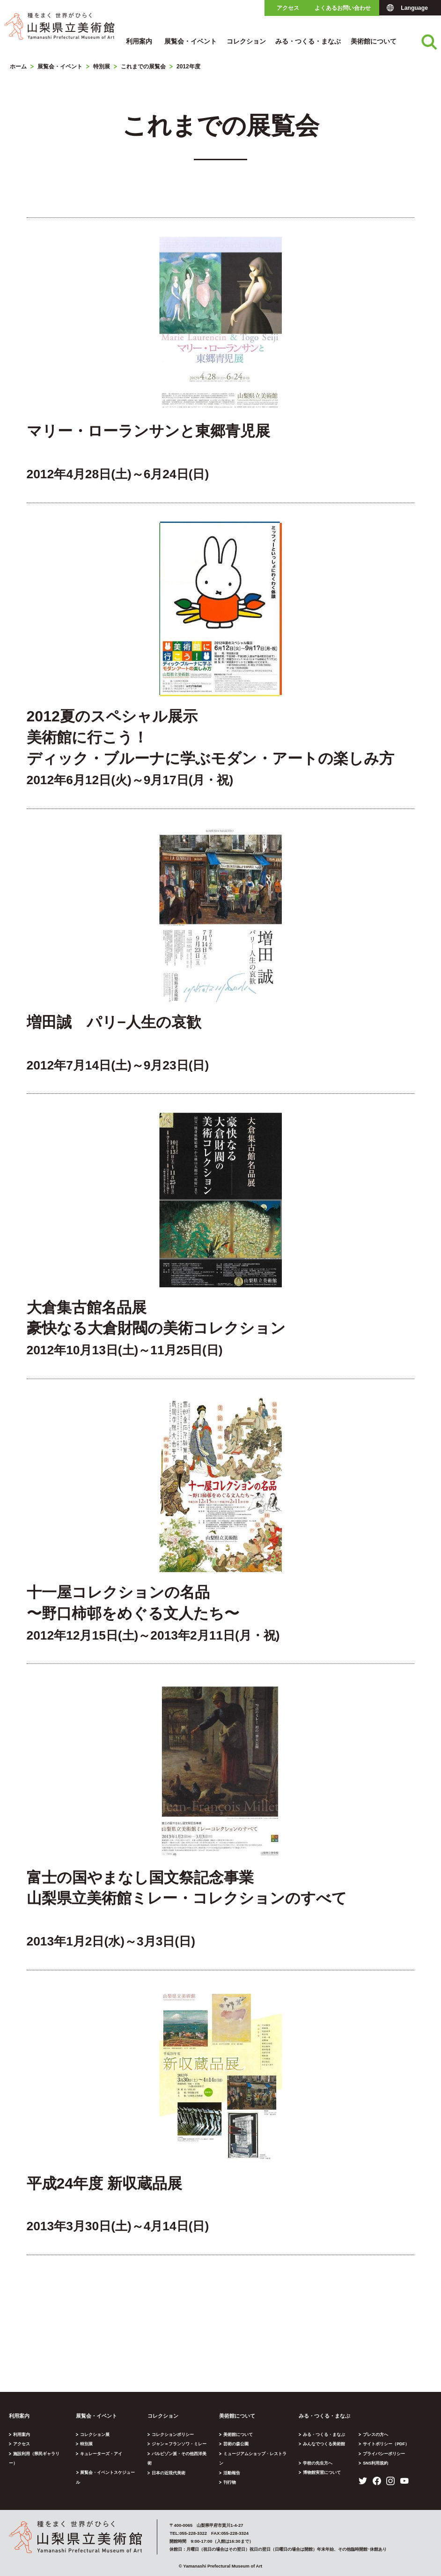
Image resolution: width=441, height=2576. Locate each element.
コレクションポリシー (173, 2434)
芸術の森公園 (236, 2443)
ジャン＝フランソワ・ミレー (179, 2443)
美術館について (374, 41)
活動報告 (232, 2462)
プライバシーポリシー (385, 2453)
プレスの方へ (376, 2434)
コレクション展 (95, 2434)
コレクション (246, 41)
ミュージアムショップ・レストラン (257, 2453)
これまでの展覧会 (143, 66)
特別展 (101, 66)
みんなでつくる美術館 (325, 2443)
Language (414, 8)
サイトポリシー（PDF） (387, 2443)
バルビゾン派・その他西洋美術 (181, 2453)
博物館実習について (323, 2472)
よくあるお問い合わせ (343, 8)
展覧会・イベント (190, 41)
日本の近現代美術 (169, 2462)
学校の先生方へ (318, 2462)
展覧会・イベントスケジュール (110, 2472)
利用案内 (139, 41)
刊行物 (230, 2472)
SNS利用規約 (377, 2462)
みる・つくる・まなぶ (308, 41)
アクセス (288, 8)
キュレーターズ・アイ (102, 2453)
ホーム (18, 66)
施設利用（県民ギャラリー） (40, 2453)
